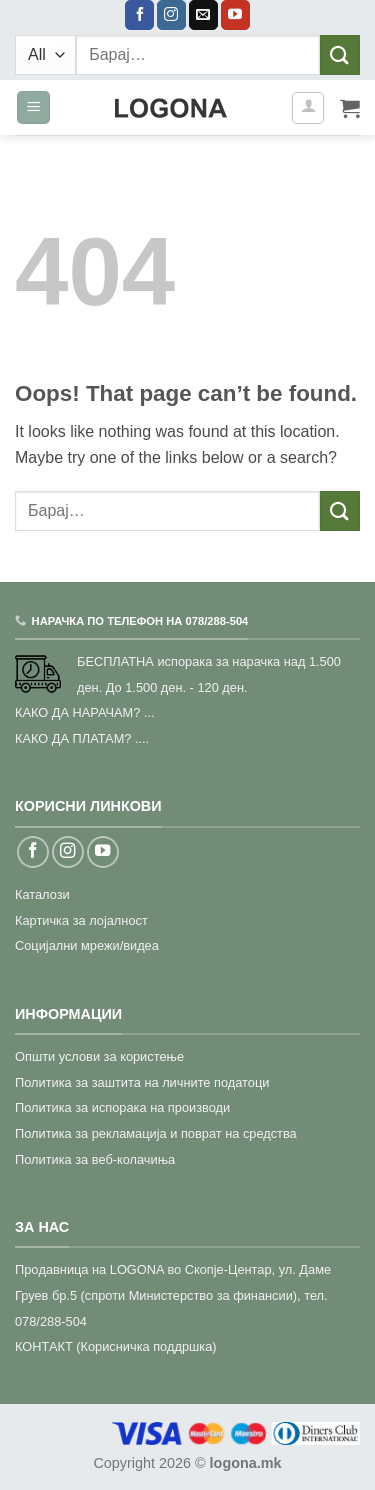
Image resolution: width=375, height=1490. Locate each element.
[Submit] (340, 54)
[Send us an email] (203, 15)
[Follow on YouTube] (235, 15)
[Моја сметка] (308, 108)
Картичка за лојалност (81, 920)
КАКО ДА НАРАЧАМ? (77, 712)
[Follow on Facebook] (139, 15)
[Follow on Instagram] (171, 15)
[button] (33, 107)
